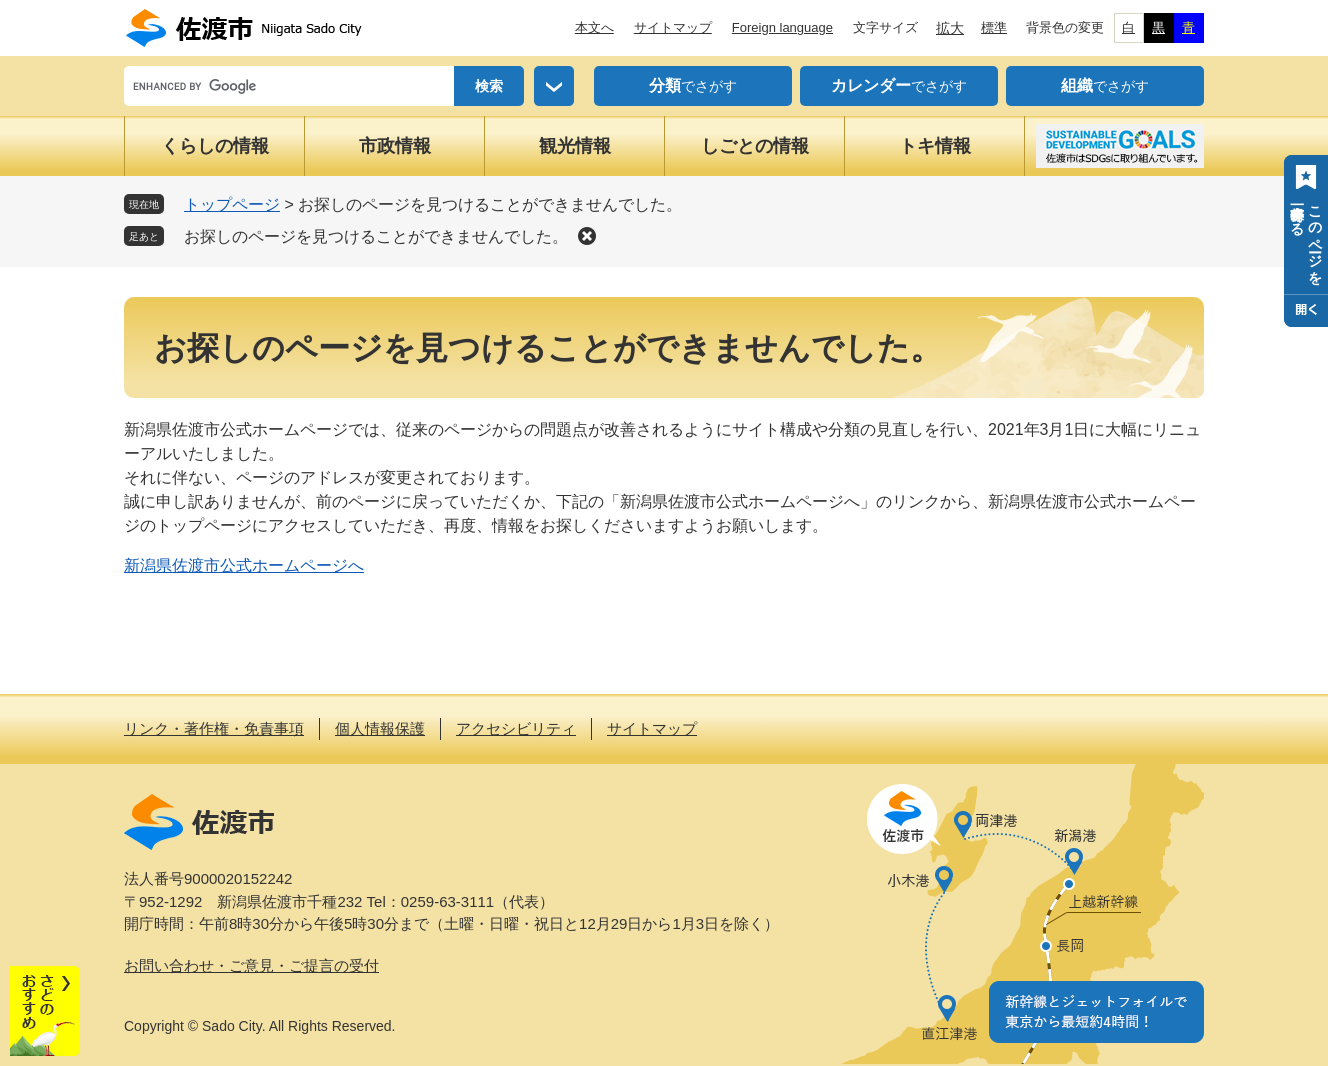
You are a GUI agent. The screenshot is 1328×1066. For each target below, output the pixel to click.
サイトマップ (673, 27)
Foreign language (782, 27)
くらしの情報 (215, 146)
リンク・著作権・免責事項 (214, 728)
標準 (994, 27)
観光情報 (575, 146)
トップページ (232, 204)
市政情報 (395, 146)
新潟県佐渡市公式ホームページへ (244, 565)
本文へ (594, 27)
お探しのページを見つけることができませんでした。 (376, 236)
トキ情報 (935, 146)
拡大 (950, 28)
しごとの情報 (755, 146)
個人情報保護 (380, 728)
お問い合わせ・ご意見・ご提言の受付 (251, 965)
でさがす (693, 86)
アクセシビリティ (516, 728)
